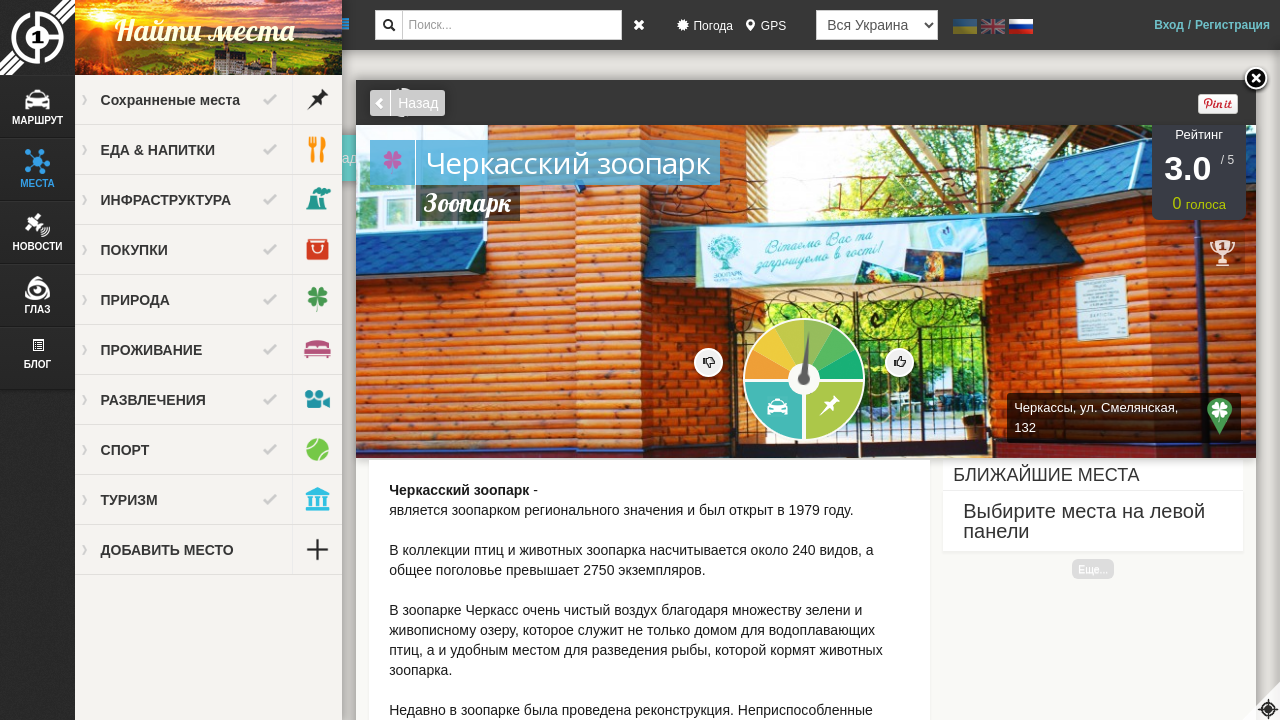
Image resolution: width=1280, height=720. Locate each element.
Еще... (1102, 569)
